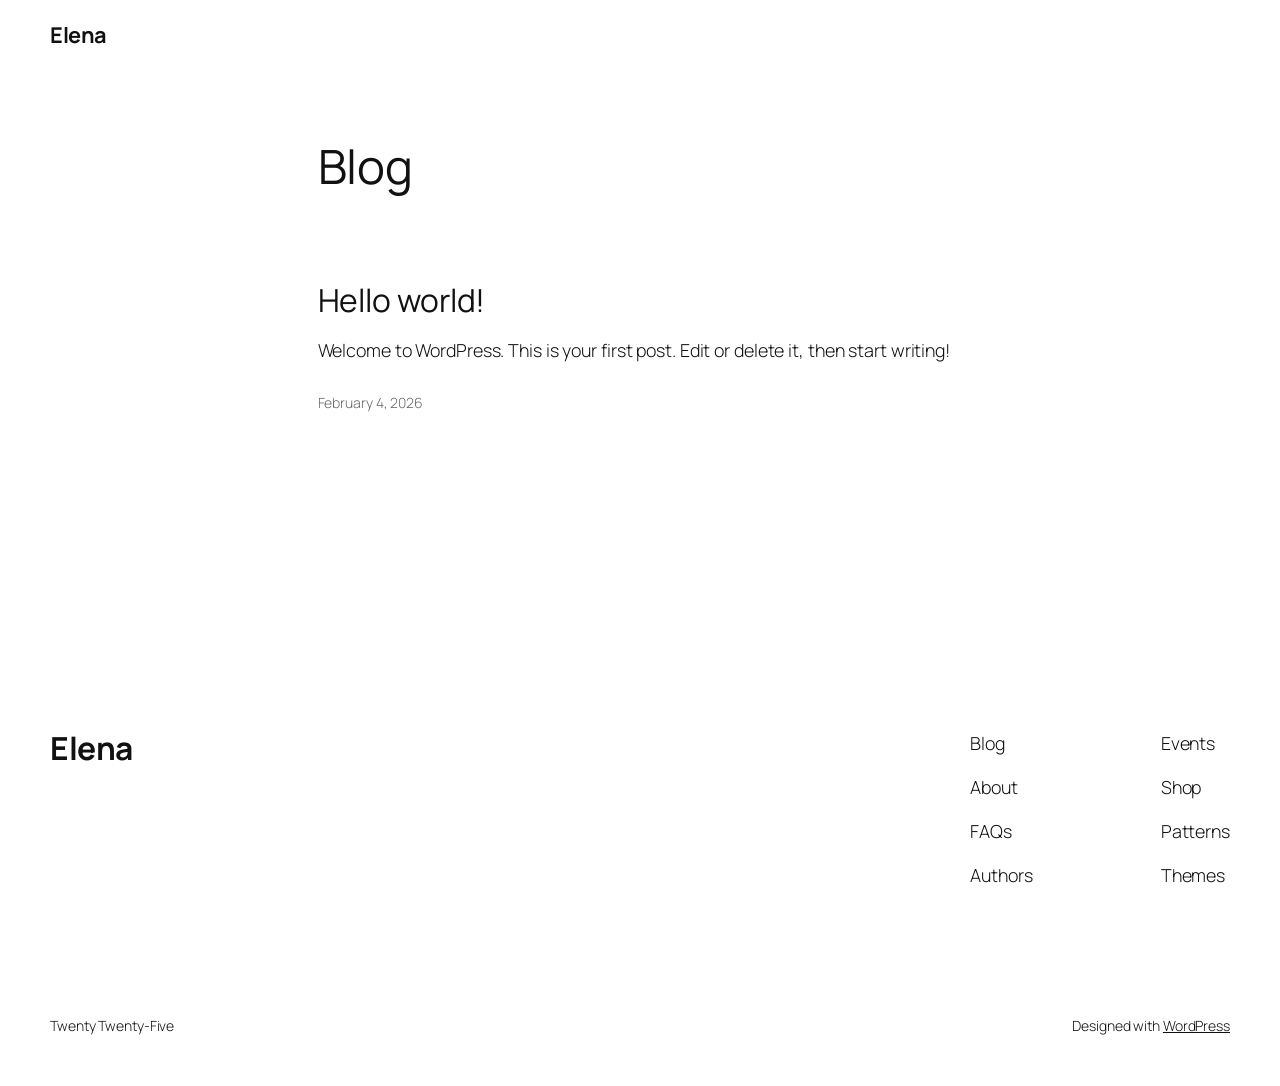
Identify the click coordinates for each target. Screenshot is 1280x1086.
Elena (78, 35)
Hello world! (402, 301)
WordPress (1196, 1025)
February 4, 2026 (370, 402)
